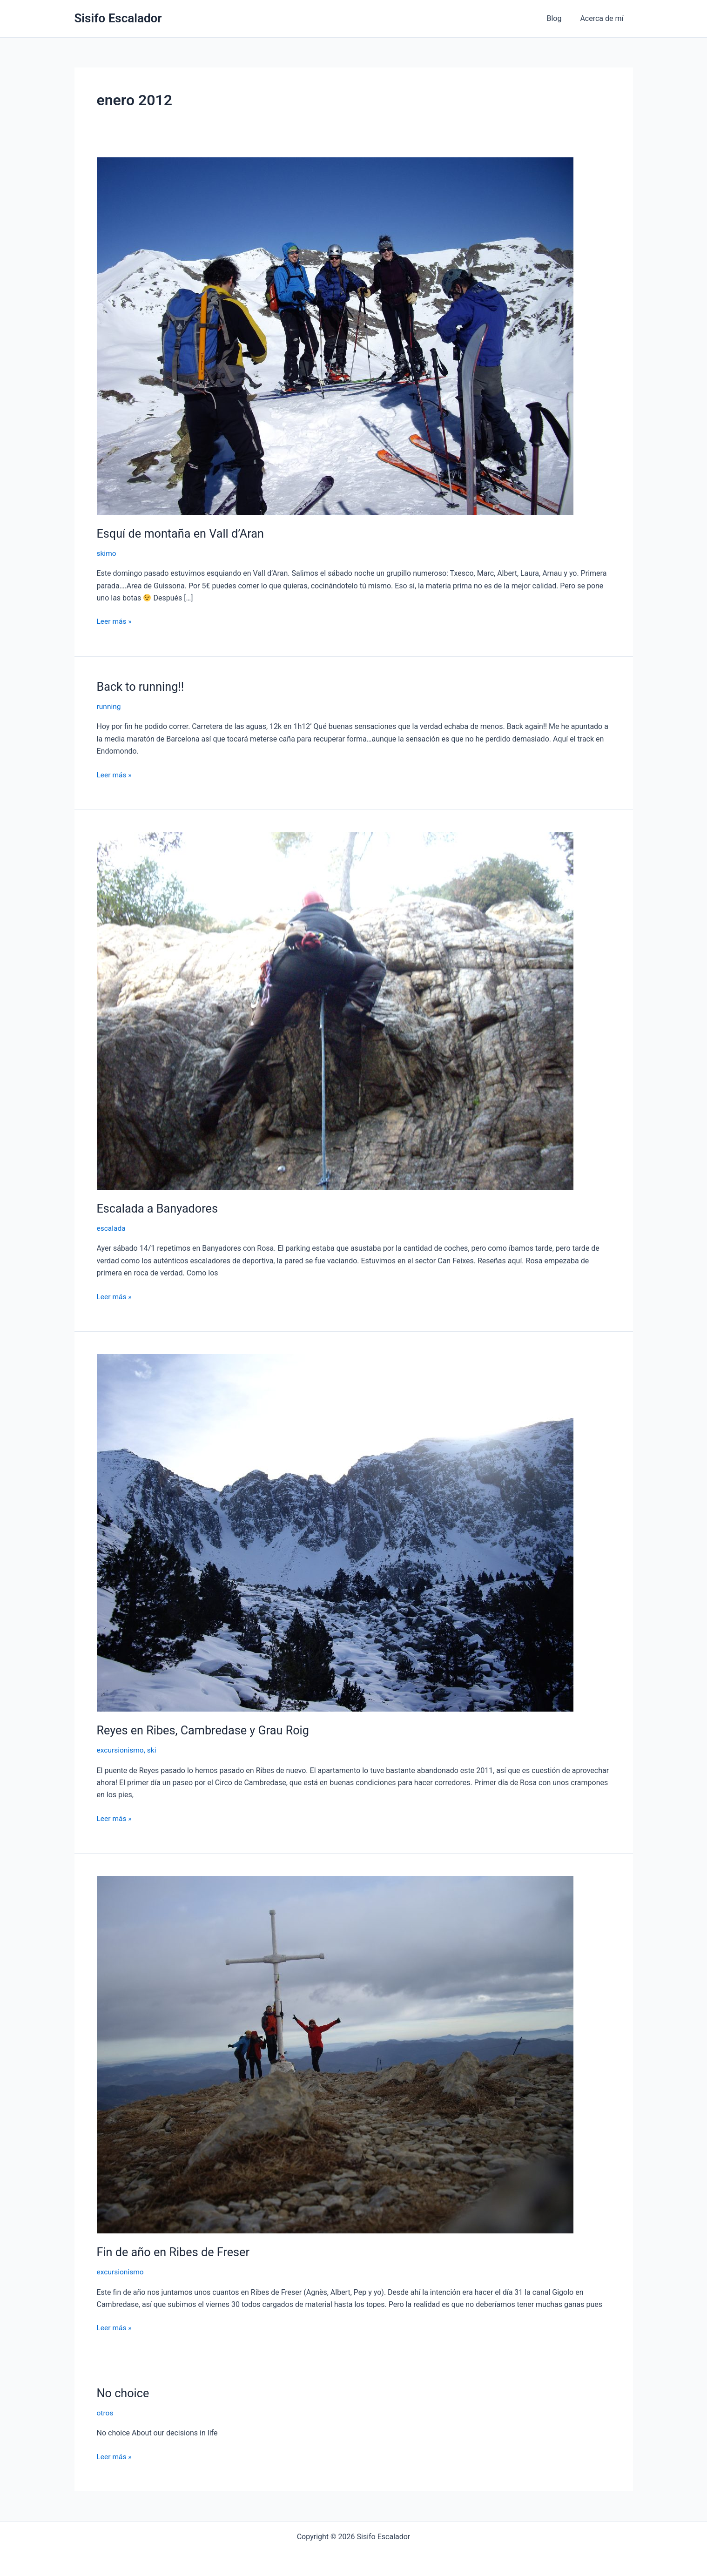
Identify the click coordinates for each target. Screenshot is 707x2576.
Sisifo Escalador (118, 18)
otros (105, 2411)
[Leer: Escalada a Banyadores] (335, 1009)
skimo (107, 553)
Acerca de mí (603, 18)
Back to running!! (142, 686)
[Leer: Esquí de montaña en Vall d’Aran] (335, 335)
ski (153, 1749)
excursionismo (121, 1749)
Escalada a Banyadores (159, 1208)
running (109, 705)
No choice (124, 2392)
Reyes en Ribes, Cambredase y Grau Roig (206, 1729)
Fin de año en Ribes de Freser (176, 2251)
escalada (112, 1227)
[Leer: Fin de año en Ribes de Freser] (335, 2053)
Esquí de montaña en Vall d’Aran (183, 533)
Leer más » (115, 620)
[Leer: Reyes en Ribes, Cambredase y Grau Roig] (335, 1531)
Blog (559, 18)
